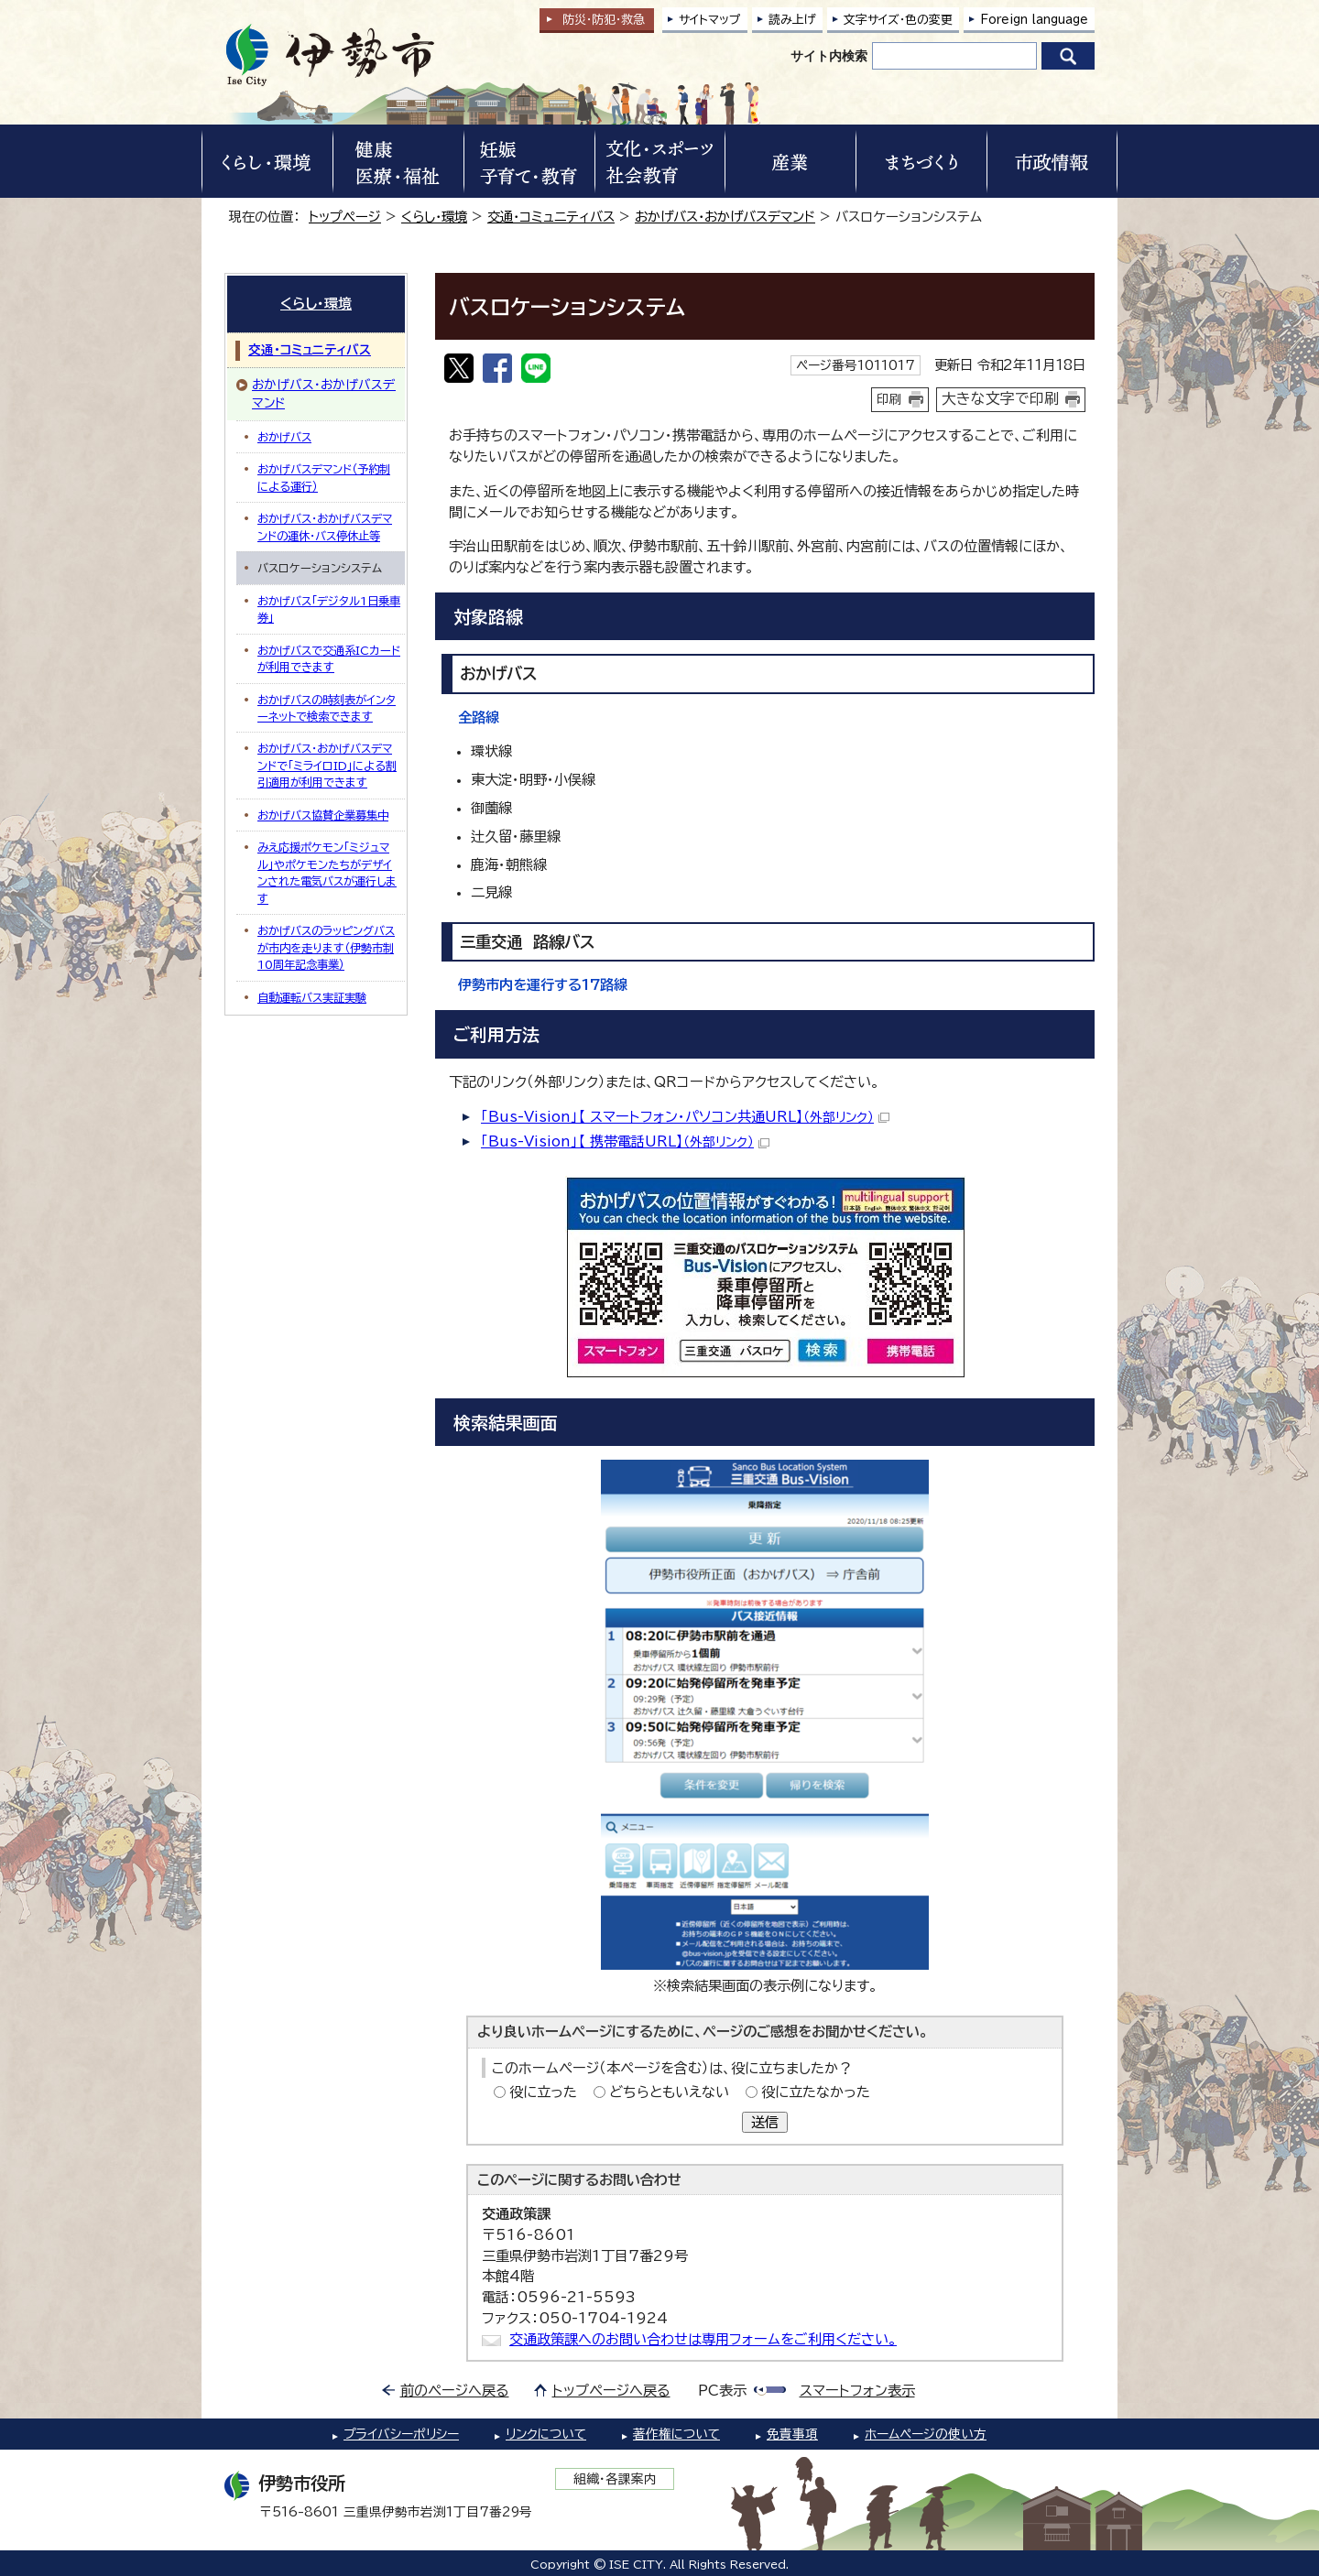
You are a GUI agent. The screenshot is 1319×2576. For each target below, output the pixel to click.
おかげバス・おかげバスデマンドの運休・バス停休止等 (324, 526)
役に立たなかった (815, 2092)
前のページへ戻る (454, 2390)
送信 (765, 2122)
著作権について (676, 2434)
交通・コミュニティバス (551, 216)
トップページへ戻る (611, 2390)
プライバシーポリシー (401, 2434)
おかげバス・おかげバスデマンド (725, 216)
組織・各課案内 (615, 2479)
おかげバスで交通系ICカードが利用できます (328, 658)
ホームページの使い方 (926, 2434)
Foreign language (1034, 20)
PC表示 (722, 2390)
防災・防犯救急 (603, 20)
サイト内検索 (828, 56)
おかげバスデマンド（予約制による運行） (323, 477)
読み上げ (792, 20)
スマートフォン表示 (857, 2390)
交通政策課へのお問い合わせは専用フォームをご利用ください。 (703, 2339)
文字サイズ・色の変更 (898, 20)
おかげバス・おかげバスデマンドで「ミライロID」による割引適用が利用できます (327, 765)
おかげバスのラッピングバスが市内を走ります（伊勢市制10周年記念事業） (326, 947)
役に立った (543, 2092)
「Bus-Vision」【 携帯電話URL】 (625, 1141)
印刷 (889, 399)
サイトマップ (710, 20)
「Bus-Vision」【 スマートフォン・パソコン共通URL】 (685, 1117)
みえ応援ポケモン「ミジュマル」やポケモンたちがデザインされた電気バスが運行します (327, 872)
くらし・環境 (434, 216)
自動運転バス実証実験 (311, 997)
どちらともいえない (669, 2092)
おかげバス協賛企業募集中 (322, 815)
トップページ (345, 216)
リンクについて (546, 2434)
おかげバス (284, 436)
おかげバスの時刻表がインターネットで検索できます (326, 708)
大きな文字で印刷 (1000, 398)
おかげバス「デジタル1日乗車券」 (328, 609)
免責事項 (792, 2434)
